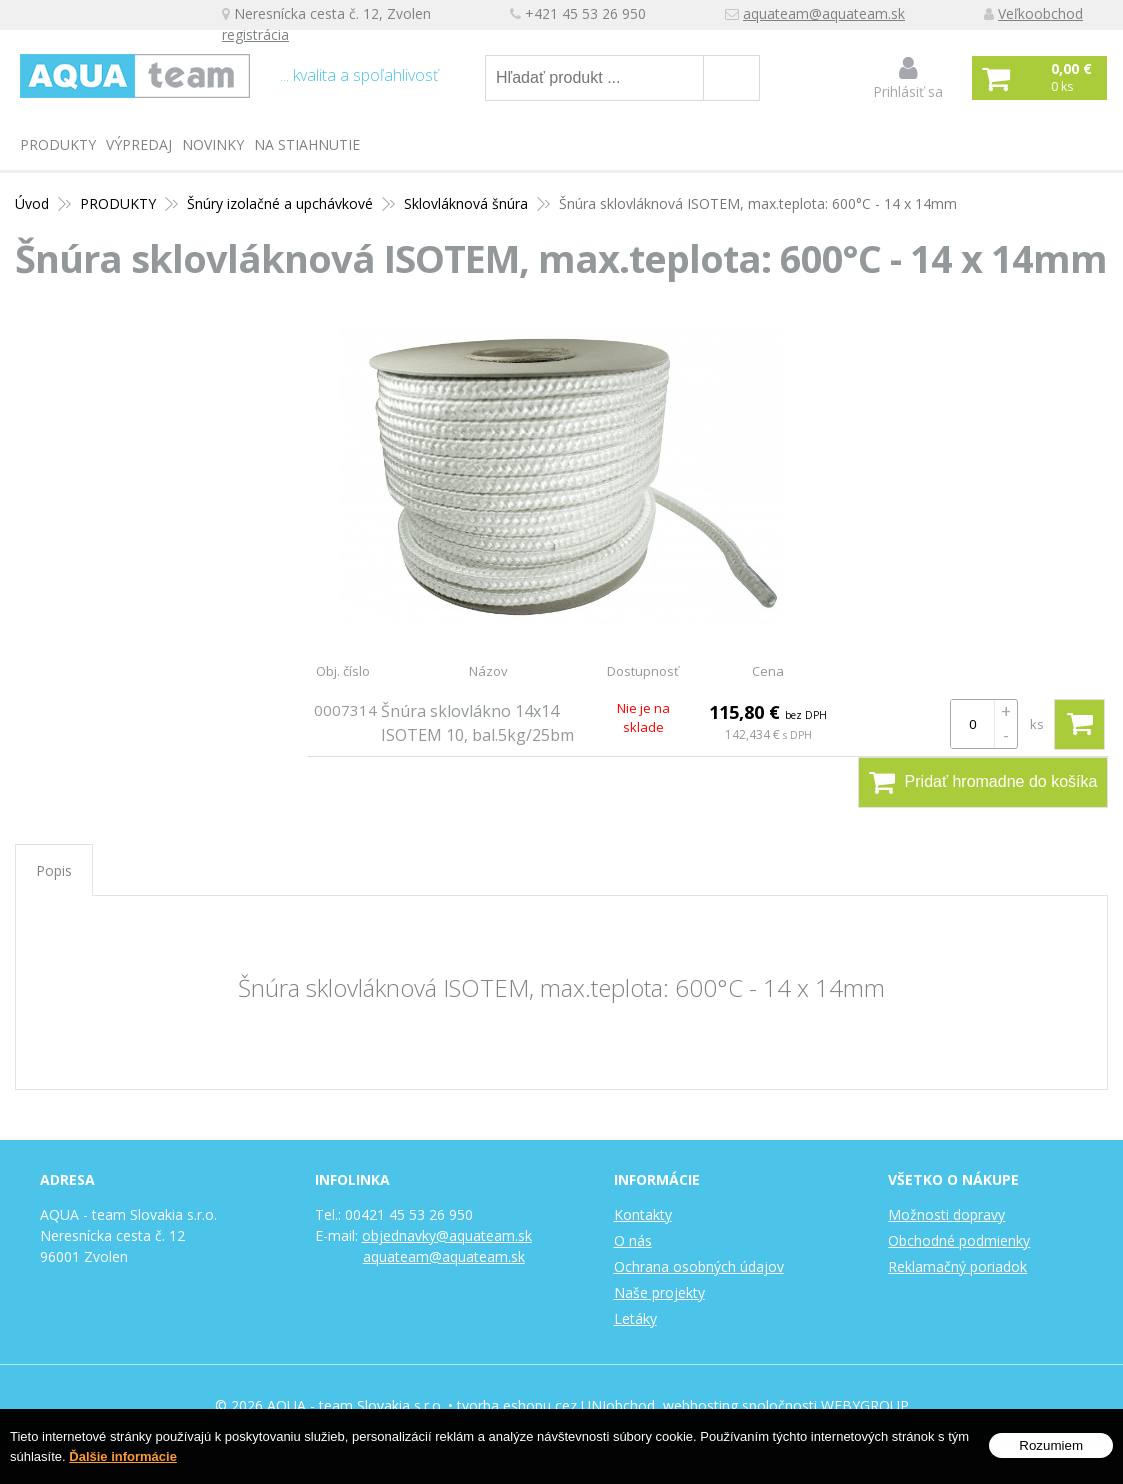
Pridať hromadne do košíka (983, 782)
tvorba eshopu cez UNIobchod (556, 1405)
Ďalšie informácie (123, 1456)
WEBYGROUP (865, 1405)
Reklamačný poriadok (957, 1266)
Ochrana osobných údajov (699, 1266)
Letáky (635, 1318)
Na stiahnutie (307, 144)
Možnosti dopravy (946, 1214)
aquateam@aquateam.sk (836, 15)
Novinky (213, 144)
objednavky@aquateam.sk (447, 1235)
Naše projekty (659, 1292)
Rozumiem (1051, 1445)
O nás (633, 1240)
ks (1037, 724)
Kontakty (643, 1214)
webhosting (700, 1405)
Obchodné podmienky (959, 1240)
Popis (54, 870)
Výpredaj (139, 144)
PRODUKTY (58, 144)
